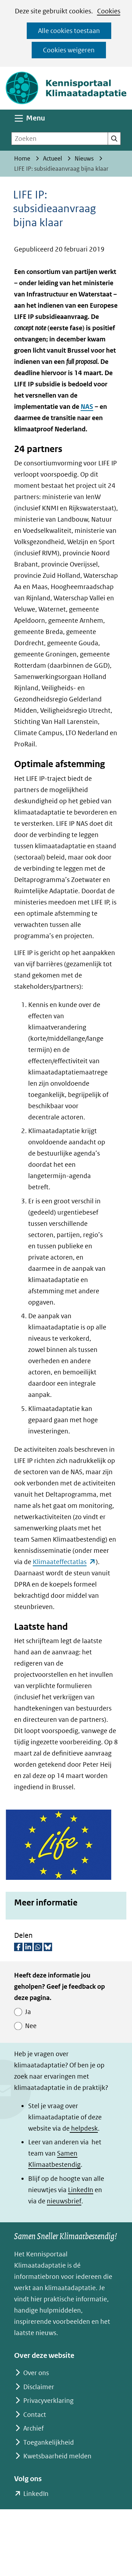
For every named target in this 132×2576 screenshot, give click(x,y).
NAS (87, 407)
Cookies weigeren (69, 50)
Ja (28, 2012)
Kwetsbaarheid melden (57, 2456)
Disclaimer (38, 2387)
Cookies (108, 11)
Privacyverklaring (48, 2401)
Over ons (36, 2373)
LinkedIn (80, 2190)
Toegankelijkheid (48, 2442)
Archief (33, 2428)
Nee (31, 2026)
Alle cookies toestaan (69, 31)
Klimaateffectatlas (64, 1562)
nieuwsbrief (64, 2201)
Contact (34, 2415)
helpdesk (84, 2128)
